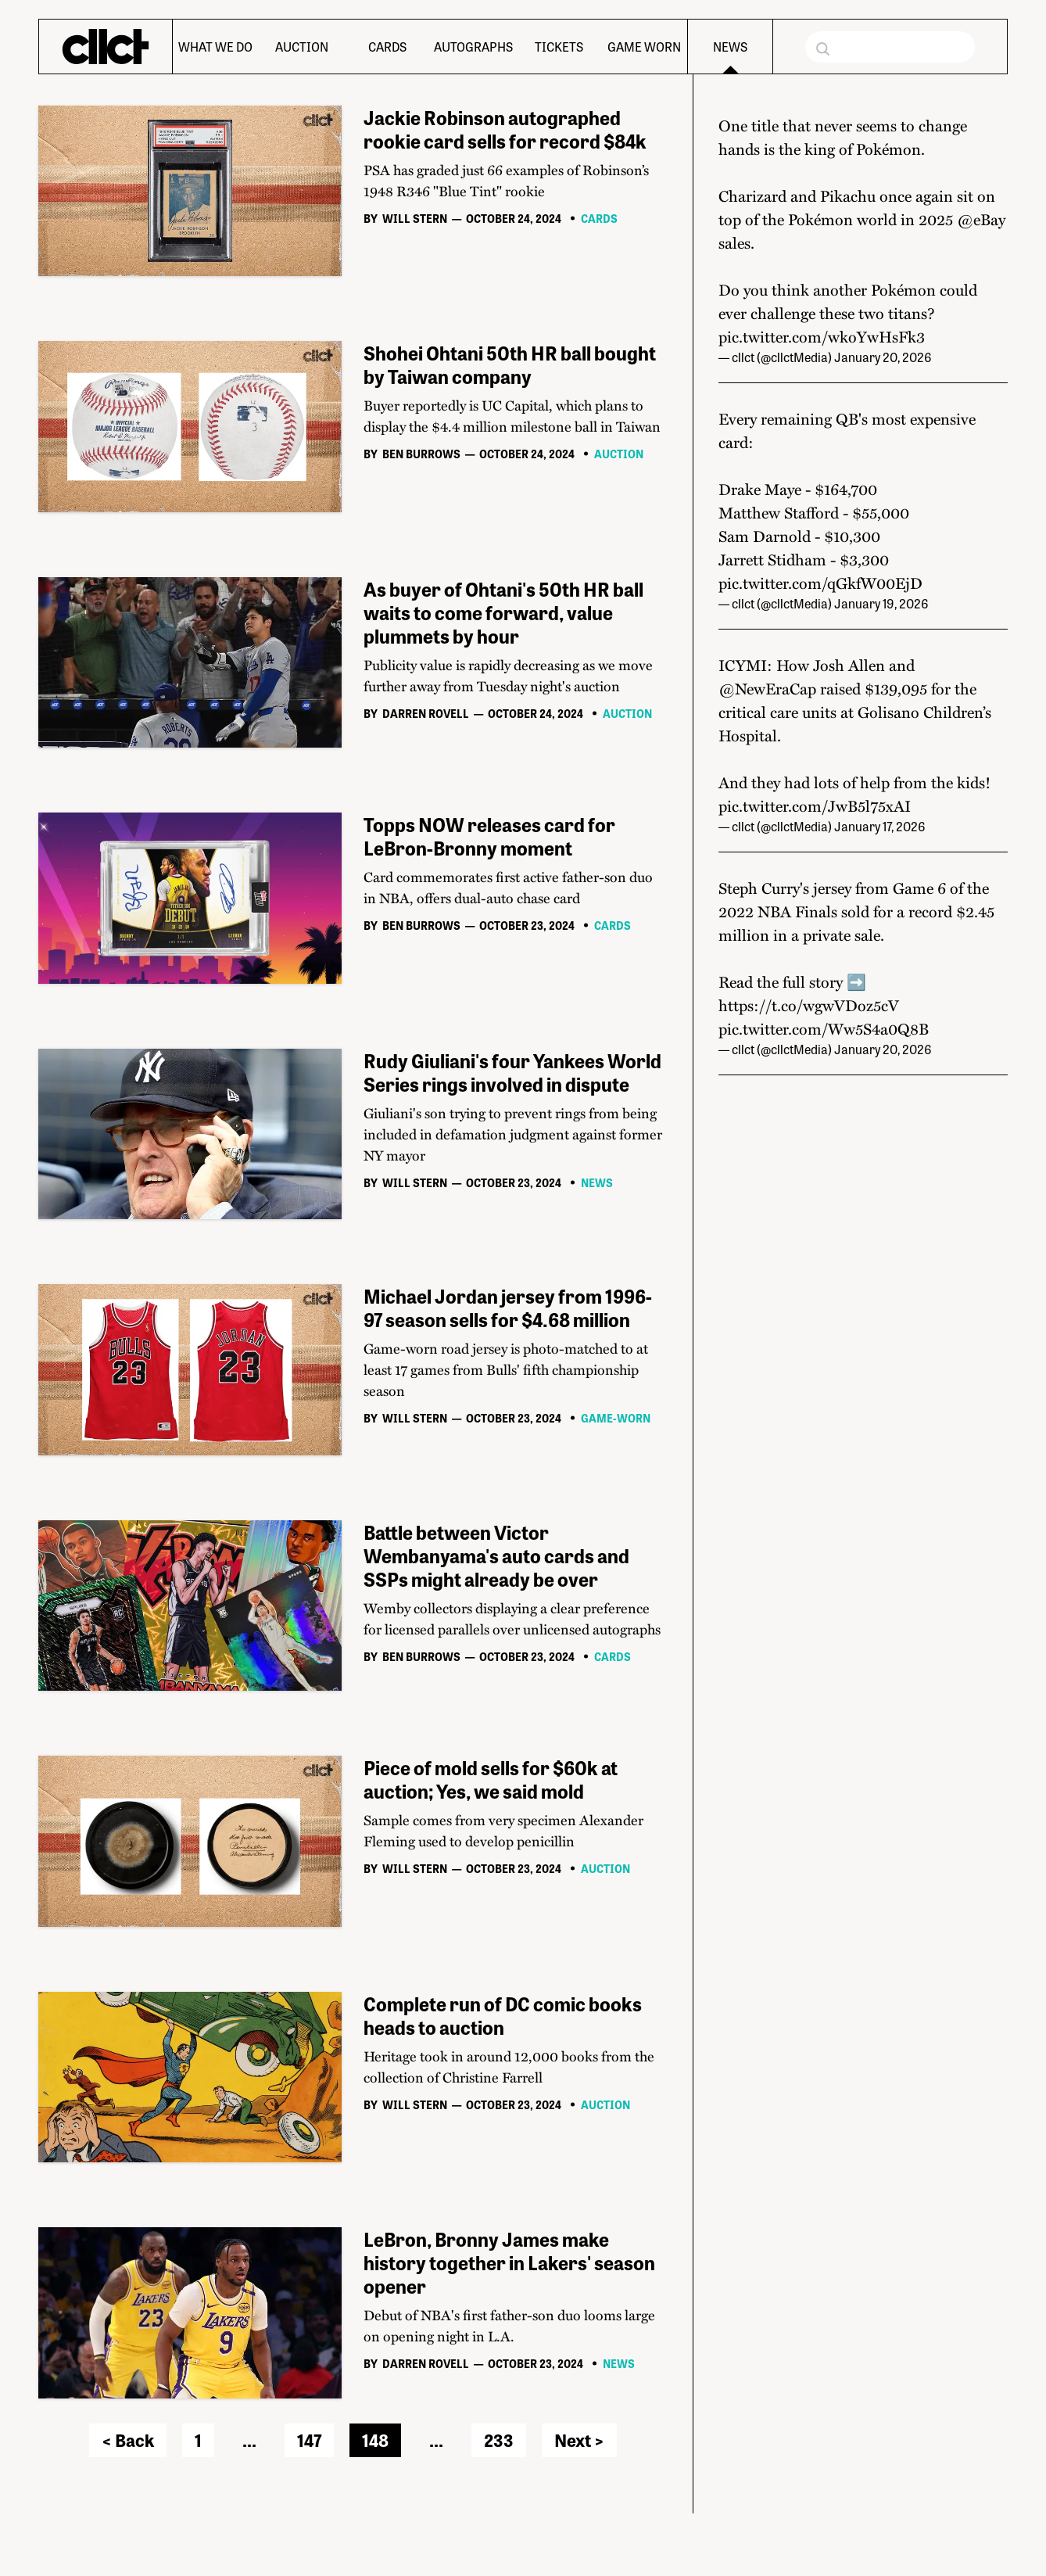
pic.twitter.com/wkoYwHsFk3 (821, 336)
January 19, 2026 (881, 603)
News (730, 47)
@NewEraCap (767, 688)
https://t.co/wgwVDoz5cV (808, 1005)
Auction (301, 47)
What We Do (215, 47)
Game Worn (644, 47)
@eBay (981, 219)
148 (375, 2439)
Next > (579, 2439)
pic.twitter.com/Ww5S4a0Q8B (823, 1028)
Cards (387, 47)
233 (499, 2439)
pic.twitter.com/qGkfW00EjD (820, 582)
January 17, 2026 (880, 826)
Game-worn (615, 1418)
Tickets (559, 47)
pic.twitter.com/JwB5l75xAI (814, 805)
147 (309, 2439)
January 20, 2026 (883, 357)
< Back (128, 2439)
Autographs (473, 47)
